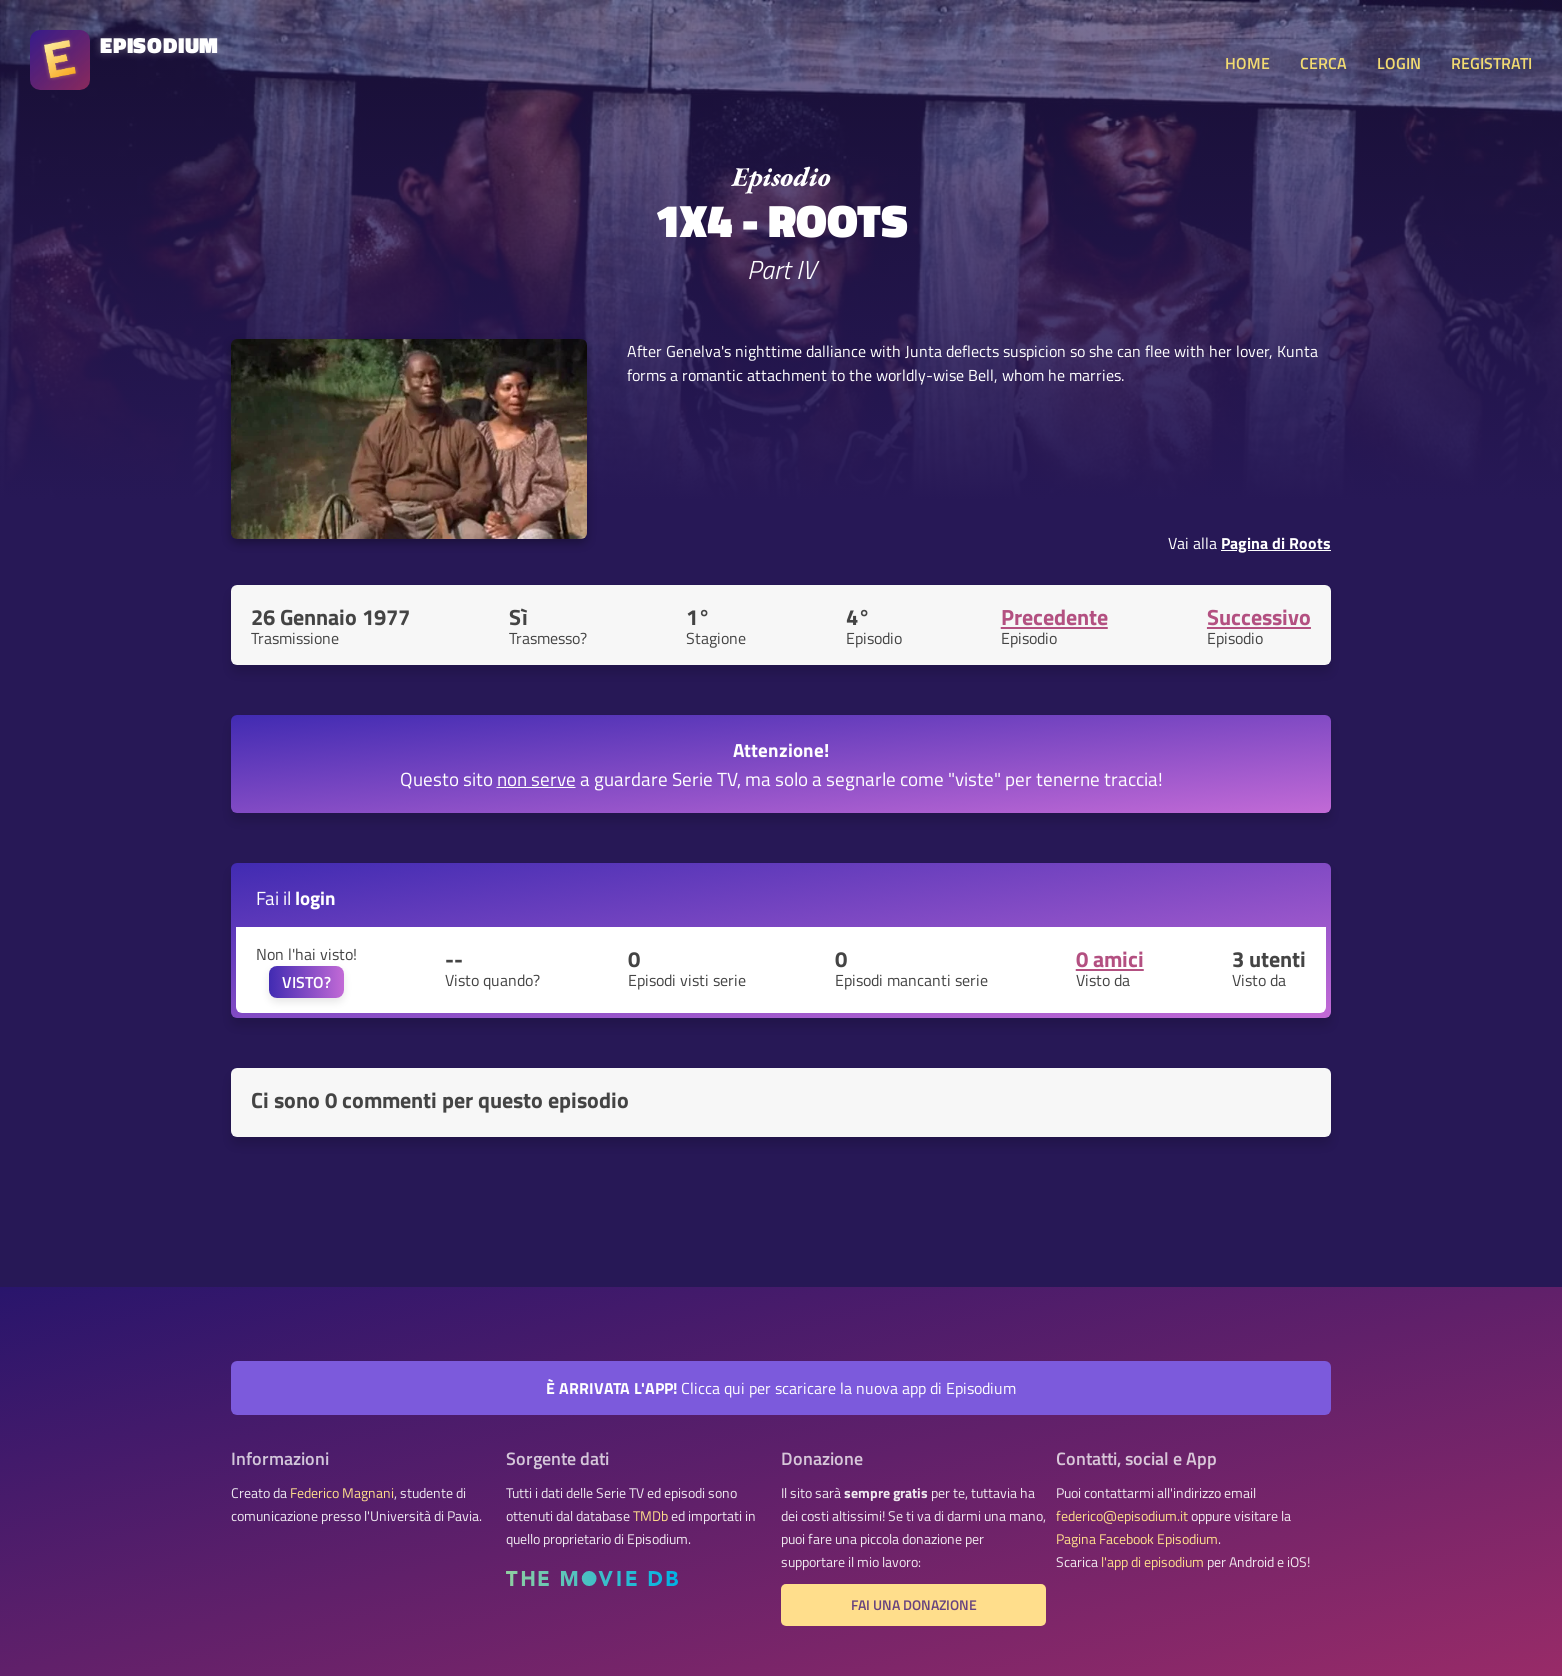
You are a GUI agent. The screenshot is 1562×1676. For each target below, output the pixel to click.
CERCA (1323, 63)
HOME (1247, 63)
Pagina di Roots (1276, 543)
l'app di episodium (1152, 1562)
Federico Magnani (342, 1493)
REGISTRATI (1491, 63)
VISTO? (306, 982)
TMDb (650, 1516)
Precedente (1054, 617)
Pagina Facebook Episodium (1137, 1539)
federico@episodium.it (1122, 1516)
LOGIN (1399, 63)
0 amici (1110, 959)
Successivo (1259, 617)
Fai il (296, 897)
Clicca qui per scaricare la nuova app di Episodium (781, 1388)
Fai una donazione (914, 1605)
